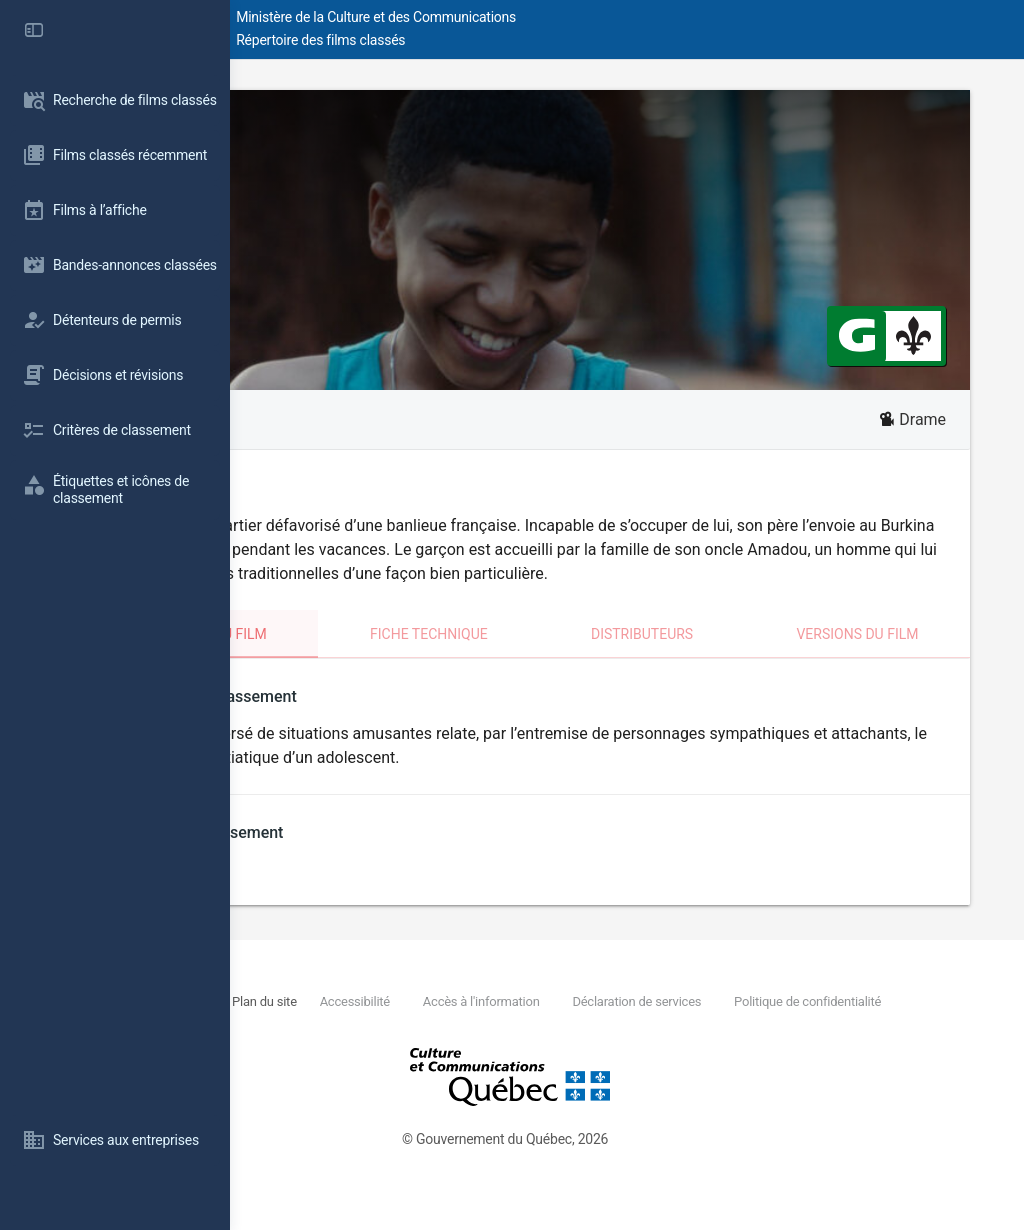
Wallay (327, 127)
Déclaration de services (838, 1025)
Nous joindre (376, 1025)
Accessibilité (552, 1025)
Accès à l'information (680, 1025)
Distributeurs (726, 658)
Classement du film (370, 658)
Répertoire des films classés (534, 40)
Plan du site (459, 1025)
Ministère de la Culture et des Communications (590, 17)
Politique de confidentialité (424, 1048)
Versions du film (895, 658)
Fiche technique (559, 658)
